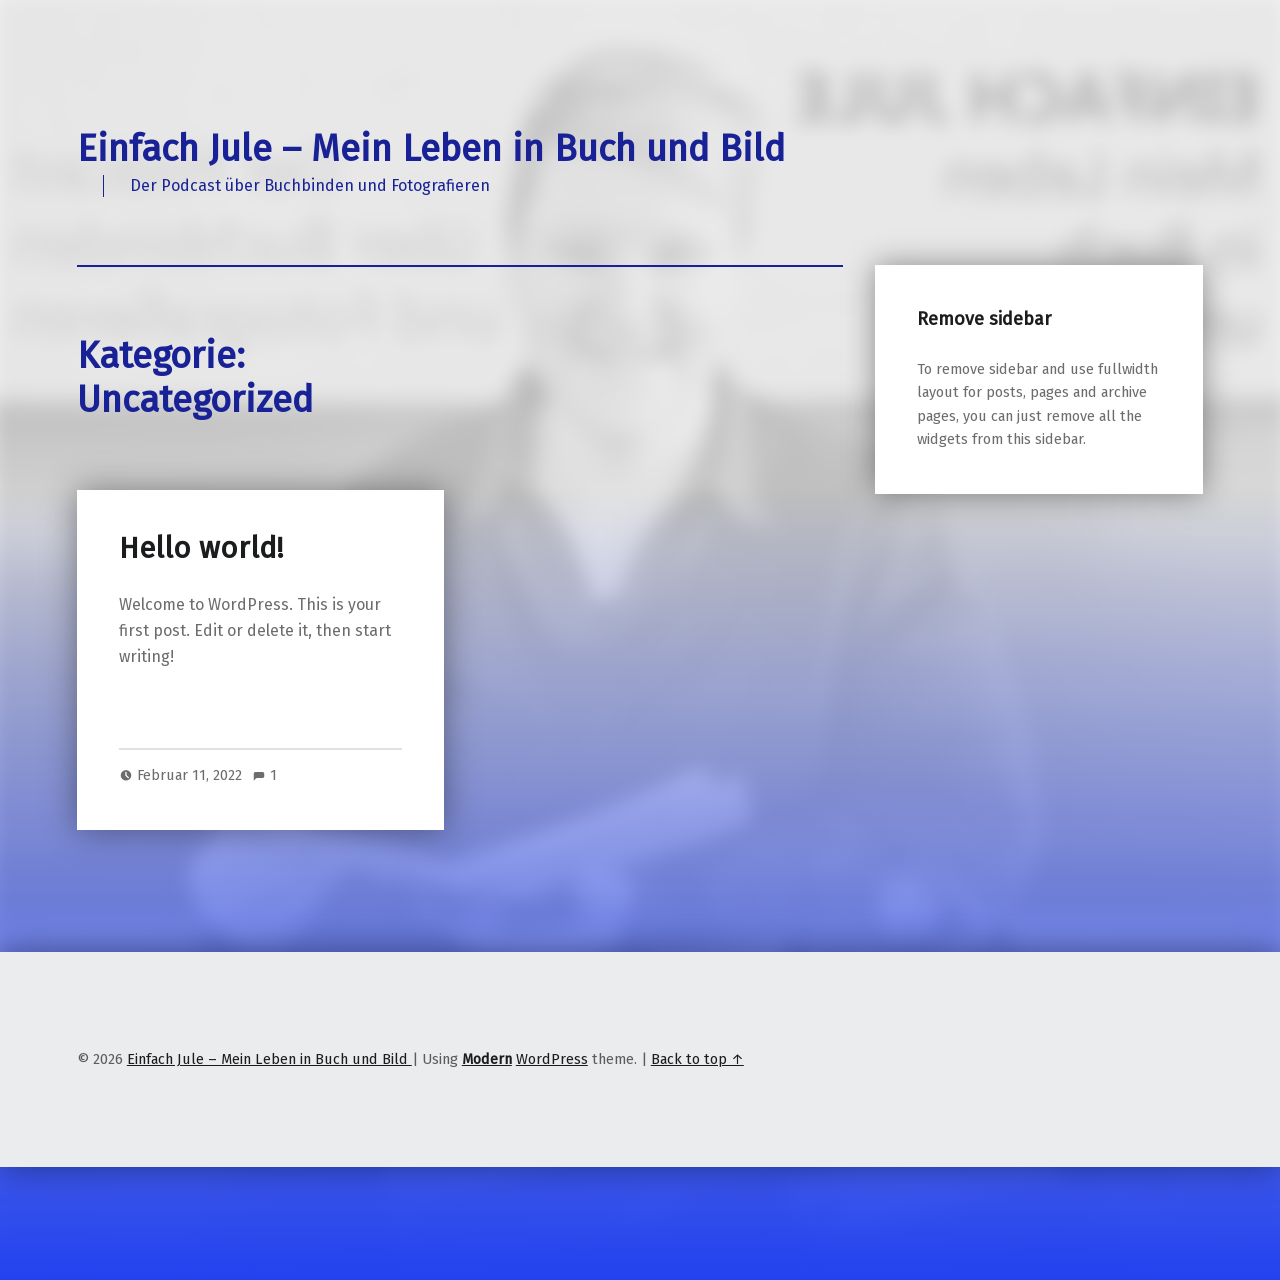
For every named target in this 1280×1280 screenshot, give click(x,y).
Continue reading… (189, 708)
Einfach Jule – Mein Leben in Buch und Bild (431, 149)
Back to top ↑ (697, 1059)
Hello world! (201, 548)
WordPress (552, 1059)
